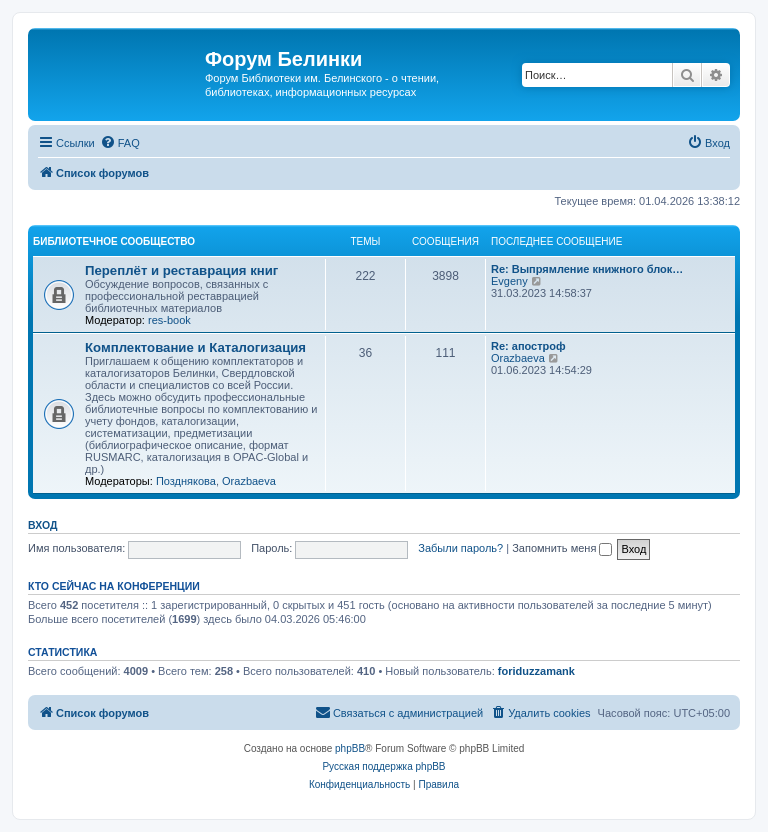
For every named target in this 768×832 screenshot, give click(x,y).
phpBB (350, 748)
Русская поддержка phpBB (383, 766)
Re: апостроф (528, 346)
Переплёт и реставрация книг (181, 270)
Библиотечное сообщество (114, 241)
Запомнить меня (562, 548)
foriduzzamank (536, 671)
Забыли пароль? (460, 548)
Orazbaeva (249, 481)
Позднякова (186, 481)
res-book (169, 320)
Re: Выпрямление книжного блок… (587, 269)
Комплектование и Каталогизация (195, 347)
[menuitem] (120, 143)
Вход (42, 525)
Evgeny (509, 281)
